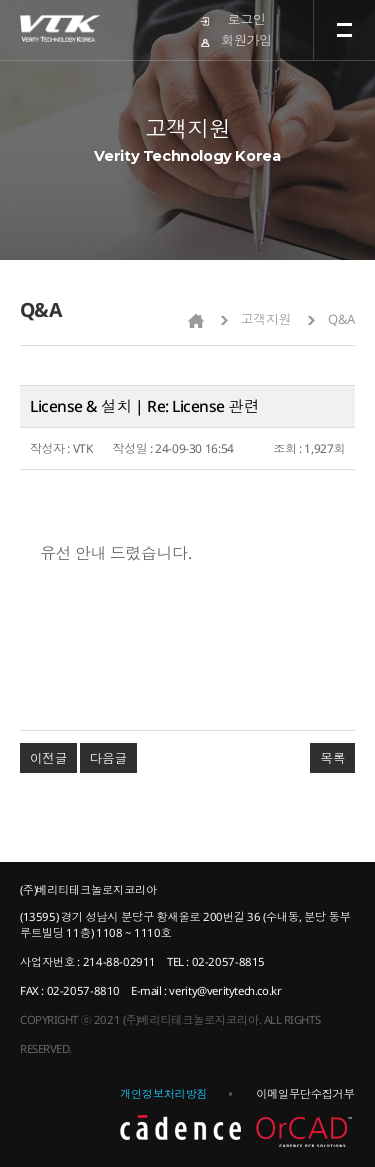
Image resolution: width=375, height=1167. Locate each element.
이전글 (48, 758)
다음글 (108, 758)
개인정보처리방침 (163, 1093)
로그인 (247, 19)
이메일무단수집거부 (305, 1093)
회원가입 (246, 40)
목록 (332, 758)
